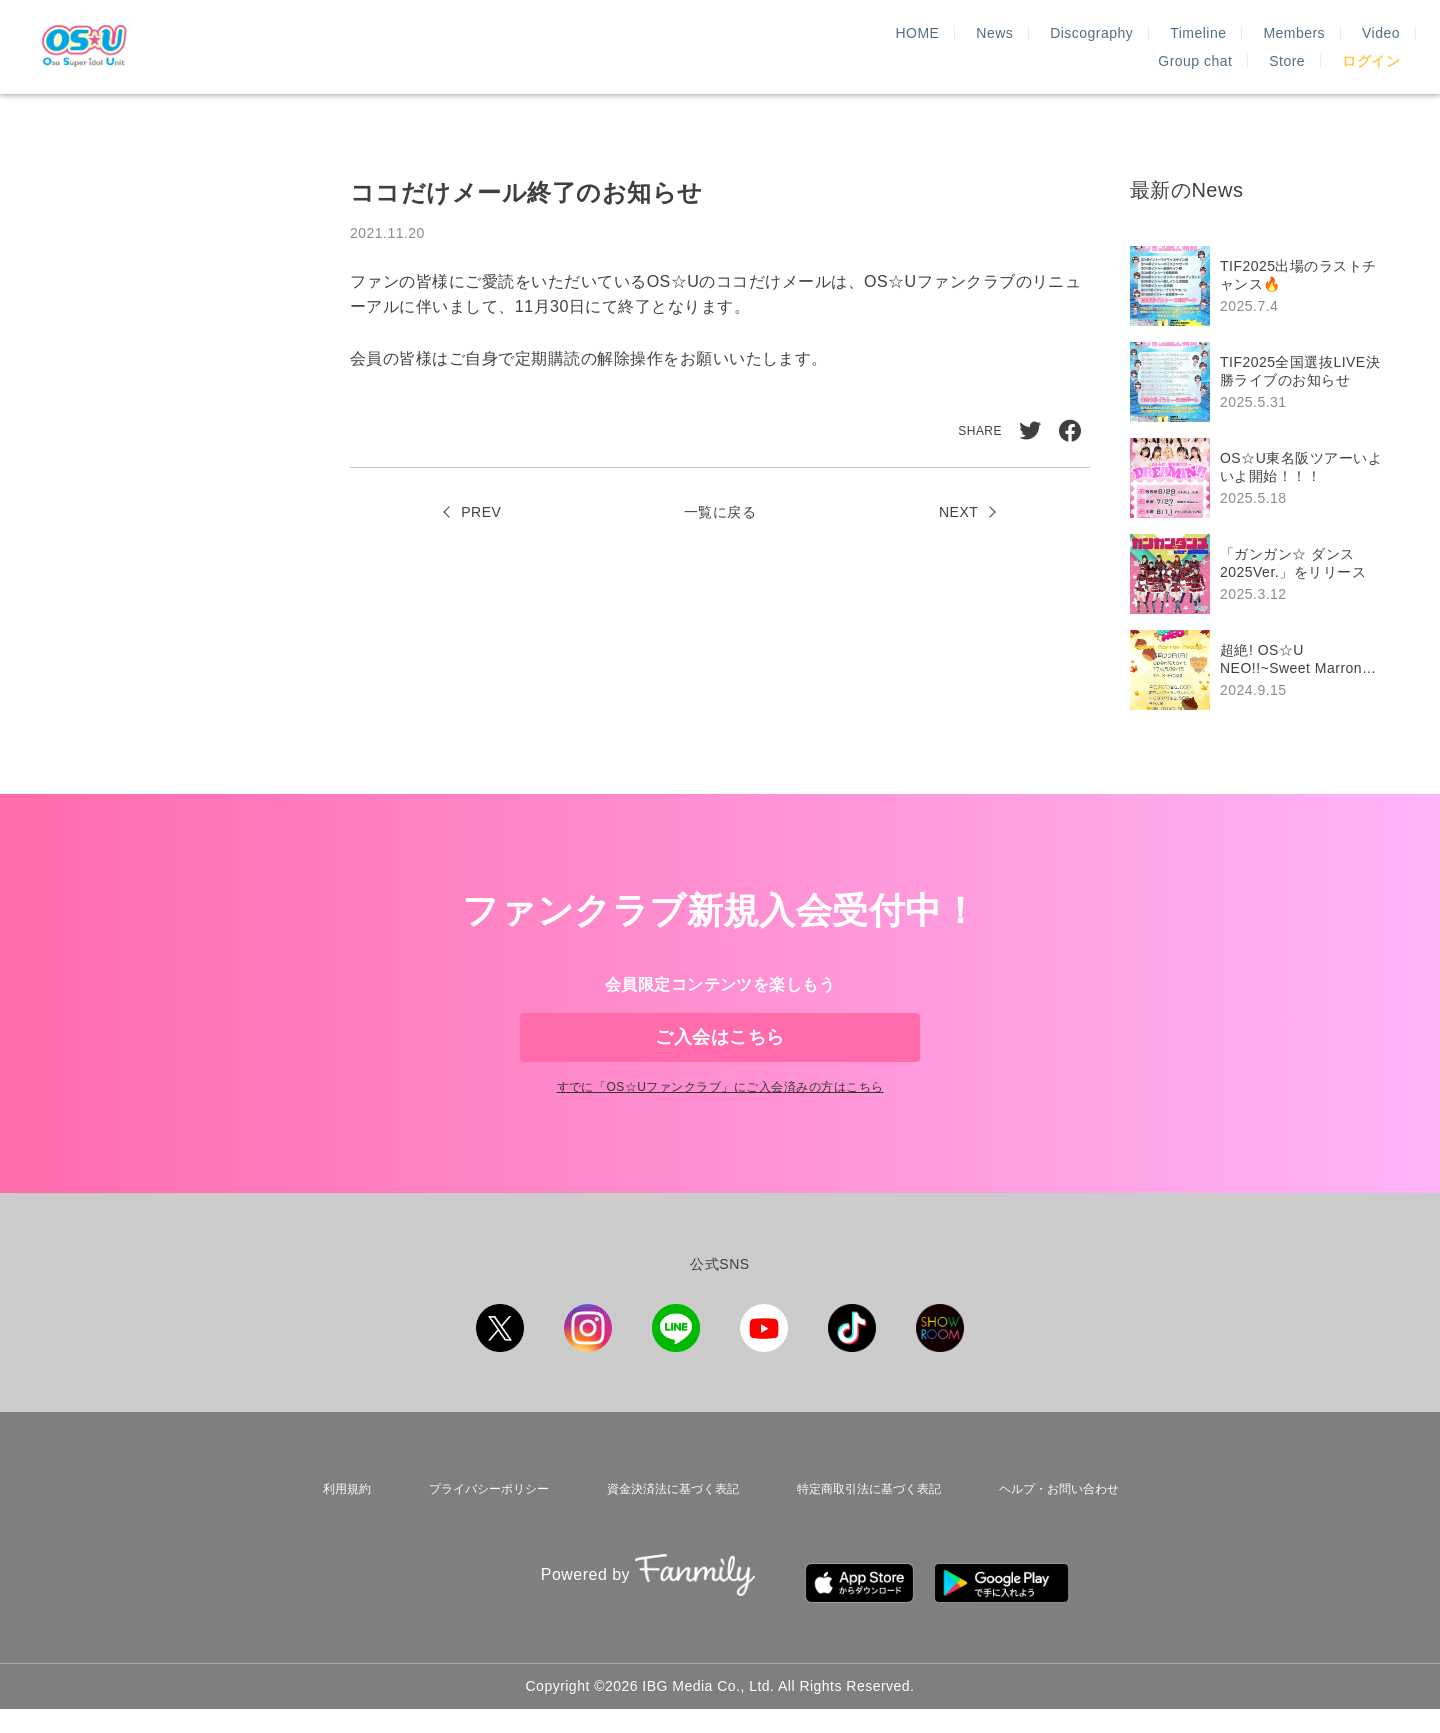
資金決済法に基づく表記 (664, 1534)
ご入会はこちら (719, 1053)
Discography (813, 47)
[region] (1265, 478)
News (716, 47)
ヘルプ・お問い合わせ (1059, 1534)
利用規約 (339, 1534)
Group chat (1195, 47)
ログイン (1371, 47)
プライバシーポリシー (477, 1534)
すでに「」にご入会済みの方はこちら (719, 1137)
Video (1102, 47)
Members (1016, 47)
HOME (639, 47)
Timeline (920, 47)
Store (1287, 47)
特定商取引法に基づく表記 (865, 1534)
